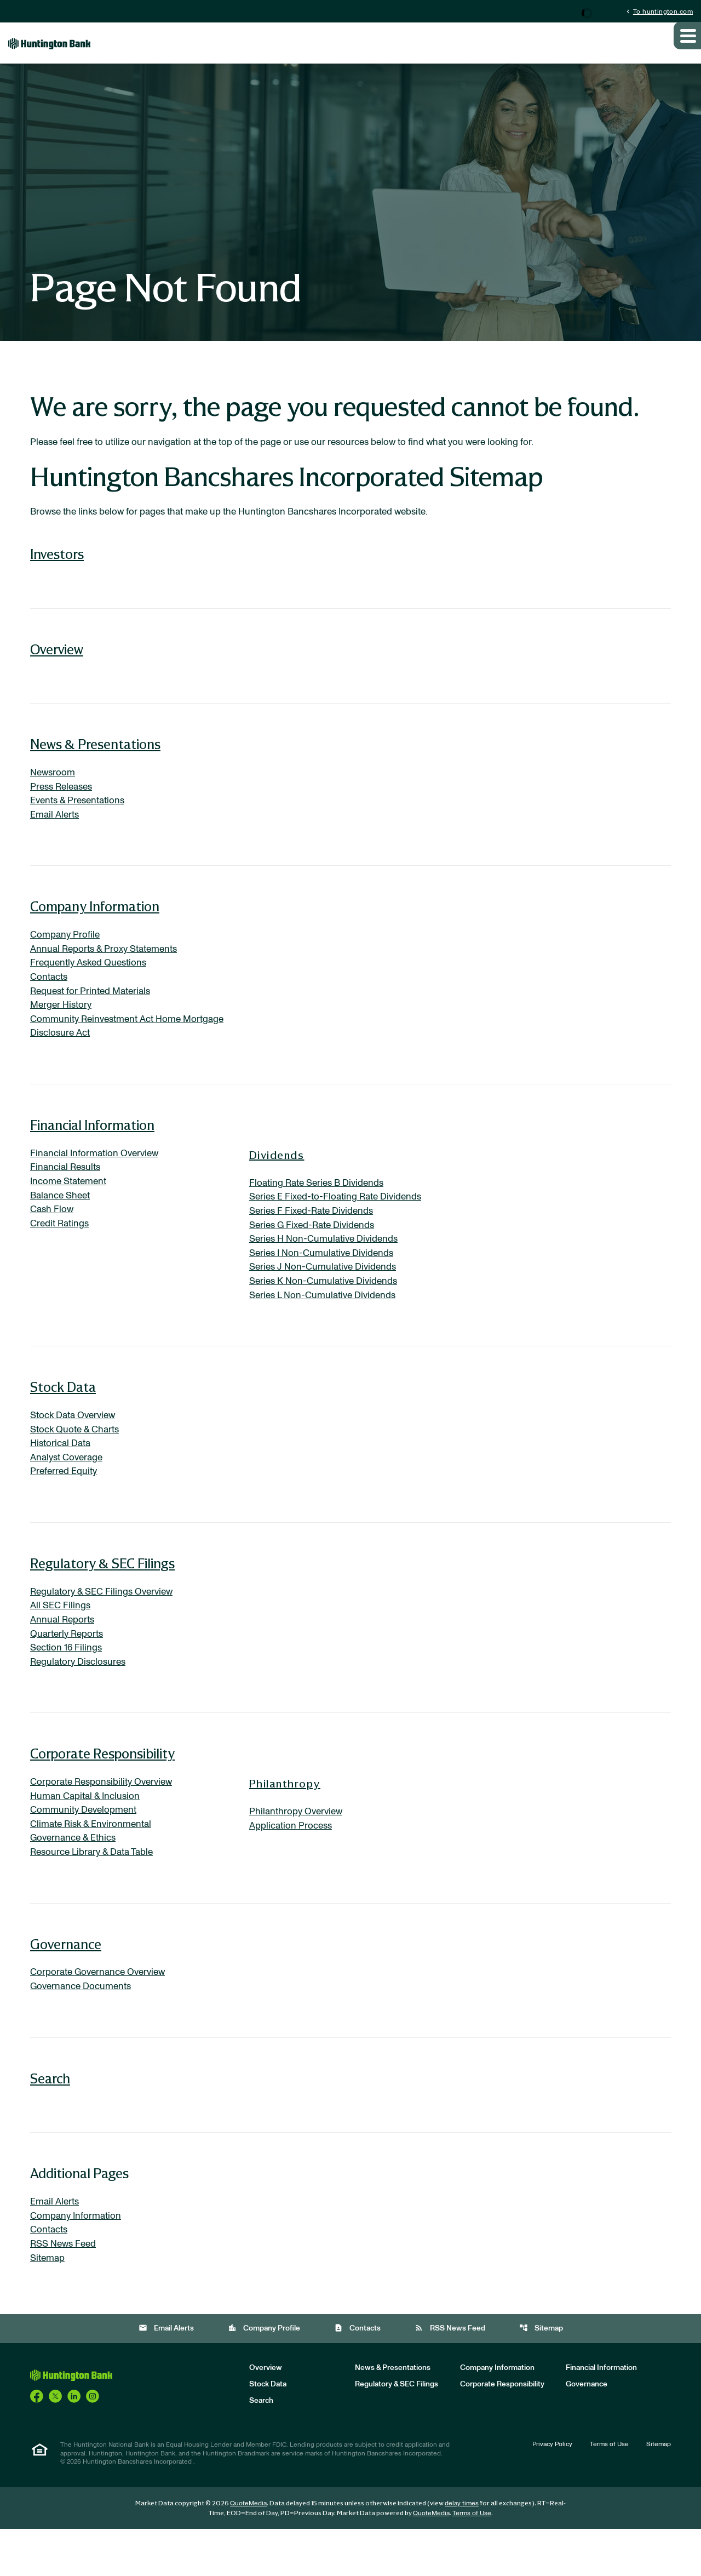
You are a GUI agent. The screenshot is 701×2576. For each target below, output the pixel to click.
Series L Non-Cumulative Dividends (326, 1323)
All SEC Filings (61, 1639)
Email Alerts (56, 830)
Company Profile (66, 950)
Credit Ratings (61, 1249)
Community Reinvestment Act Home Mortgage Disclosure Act (111, 1046)
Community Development (86, 1849)
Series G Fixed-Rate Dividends (315, 1249)
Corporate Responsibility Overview (105, 1819)
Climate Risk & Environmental (94, 1864)
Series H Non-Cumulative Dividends (327, 1264)
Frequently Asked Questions (91, 980)
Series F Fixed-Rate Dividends (315, 1234)
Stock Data (63, 1415)
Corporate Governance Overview (101, 2014)
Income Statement (71, 1204)
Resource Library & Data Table (95, 1893)
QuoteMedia (248, 2550)
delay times (462, 2550)
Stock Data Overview (76, 1444)
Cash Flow (53, 1234)
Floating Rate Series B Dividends (320, 1204)
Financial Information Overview (97, 1175)
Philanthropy (284, 1820)
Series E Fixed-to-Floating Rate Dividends (339, 1219)
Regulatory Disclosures (80, 1698)
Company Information (94, 922)
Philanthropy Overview (298, 1849)
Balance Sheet (62, 1219)
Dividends (276, 1176)
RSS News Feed (65, 2289)
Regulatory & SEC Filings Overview (105, 1624)
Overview (56, 661)
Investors (57, 566)
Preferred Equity (65, 1503)
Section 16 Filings (68, 1683)
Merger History (62, 1024)
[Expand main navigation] (687, 45)
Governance (65, 1986)
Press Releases (63, 800)
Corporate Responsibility (102, 1790)
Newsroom (54, 785)
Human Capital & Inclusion (87, 1834)
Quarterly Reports (68, 1668)
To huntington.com (658, 10)
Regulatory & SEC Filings (102, 1595)
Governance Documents (83, 2029)
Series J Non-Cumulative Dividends (326, 1293)
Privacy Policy (552, 2491)
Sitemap (48, 2304)
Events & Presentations (80, 815)
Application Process (292, 1864)
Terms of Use (609, 2491)
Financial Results (67, 1190)
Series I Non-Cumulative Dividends (325, 1278)
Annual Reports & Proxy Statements (108, 965)
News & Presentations (95, 756)
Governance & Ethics (75, 1878)
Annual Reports (63, 1654)
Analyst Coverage (69, 1488)
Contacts (50, 994)
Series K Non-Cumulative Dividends (327, 1308)
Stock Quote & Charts (77, 1459)
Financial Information (92, 1146)
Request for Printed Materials (93, 1009)
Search (50, 2121)
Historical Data (62, 1473)
